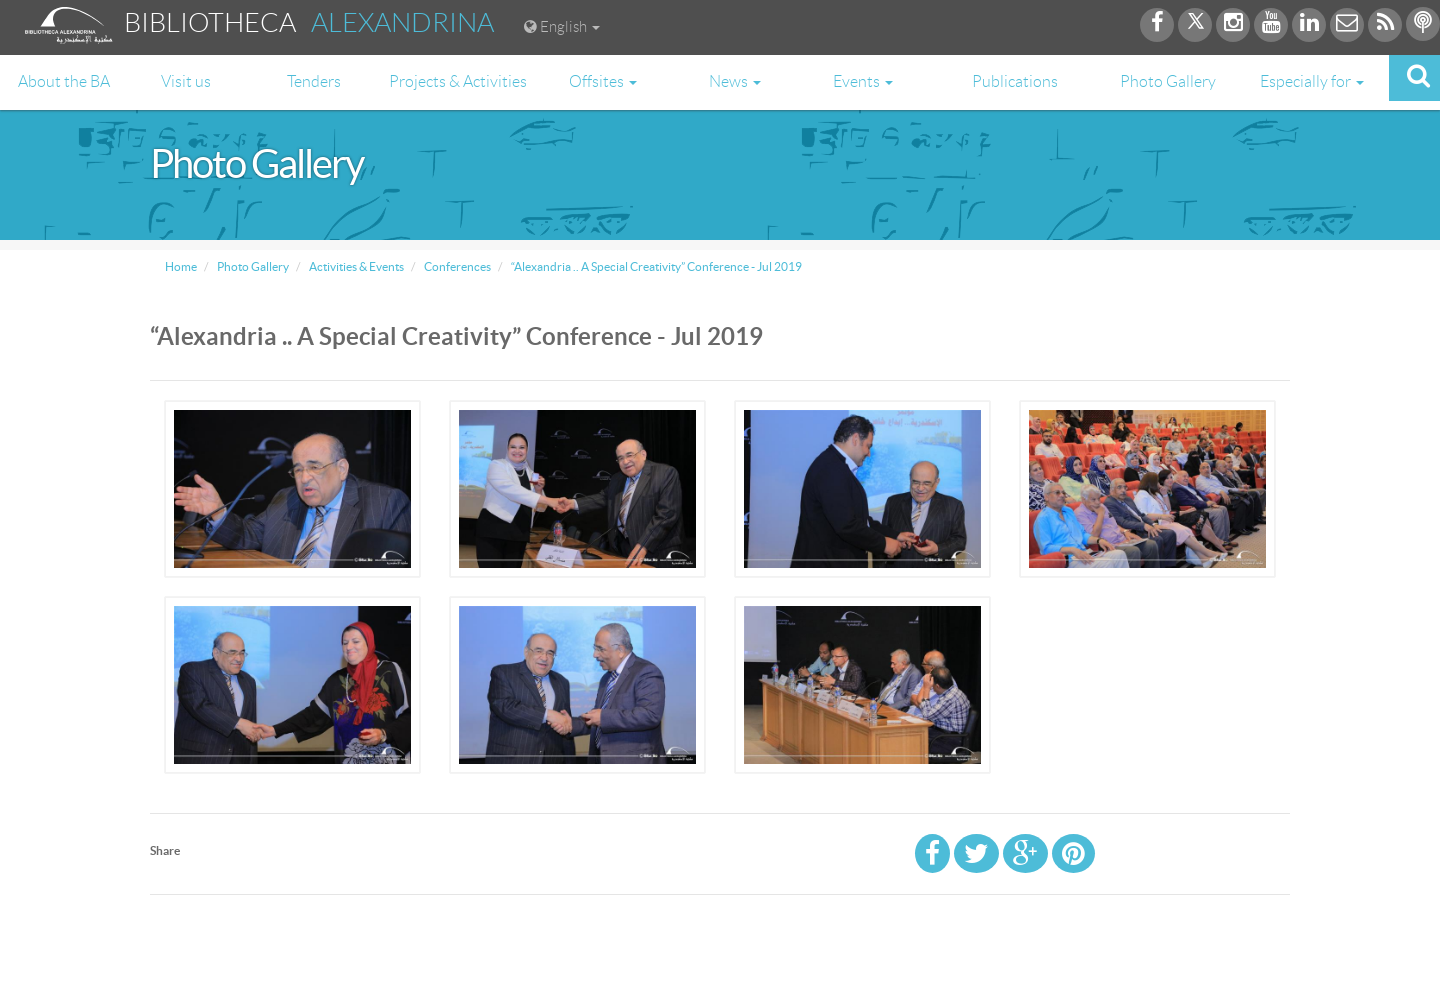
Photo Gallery (1168, 81)
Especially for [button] (1312, 81)
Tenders (314, 81)
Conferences (456, 266)
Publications (1015, 81)
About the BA (64, 81)
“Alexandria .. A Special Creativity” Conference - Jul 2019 (655, 266)
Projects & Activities (458, 81)
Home (181, 266)
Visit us (186, 81)
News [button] (735, 81)
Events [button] (863, 81)
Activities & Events (355, 266)
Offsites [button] (603, 81)
